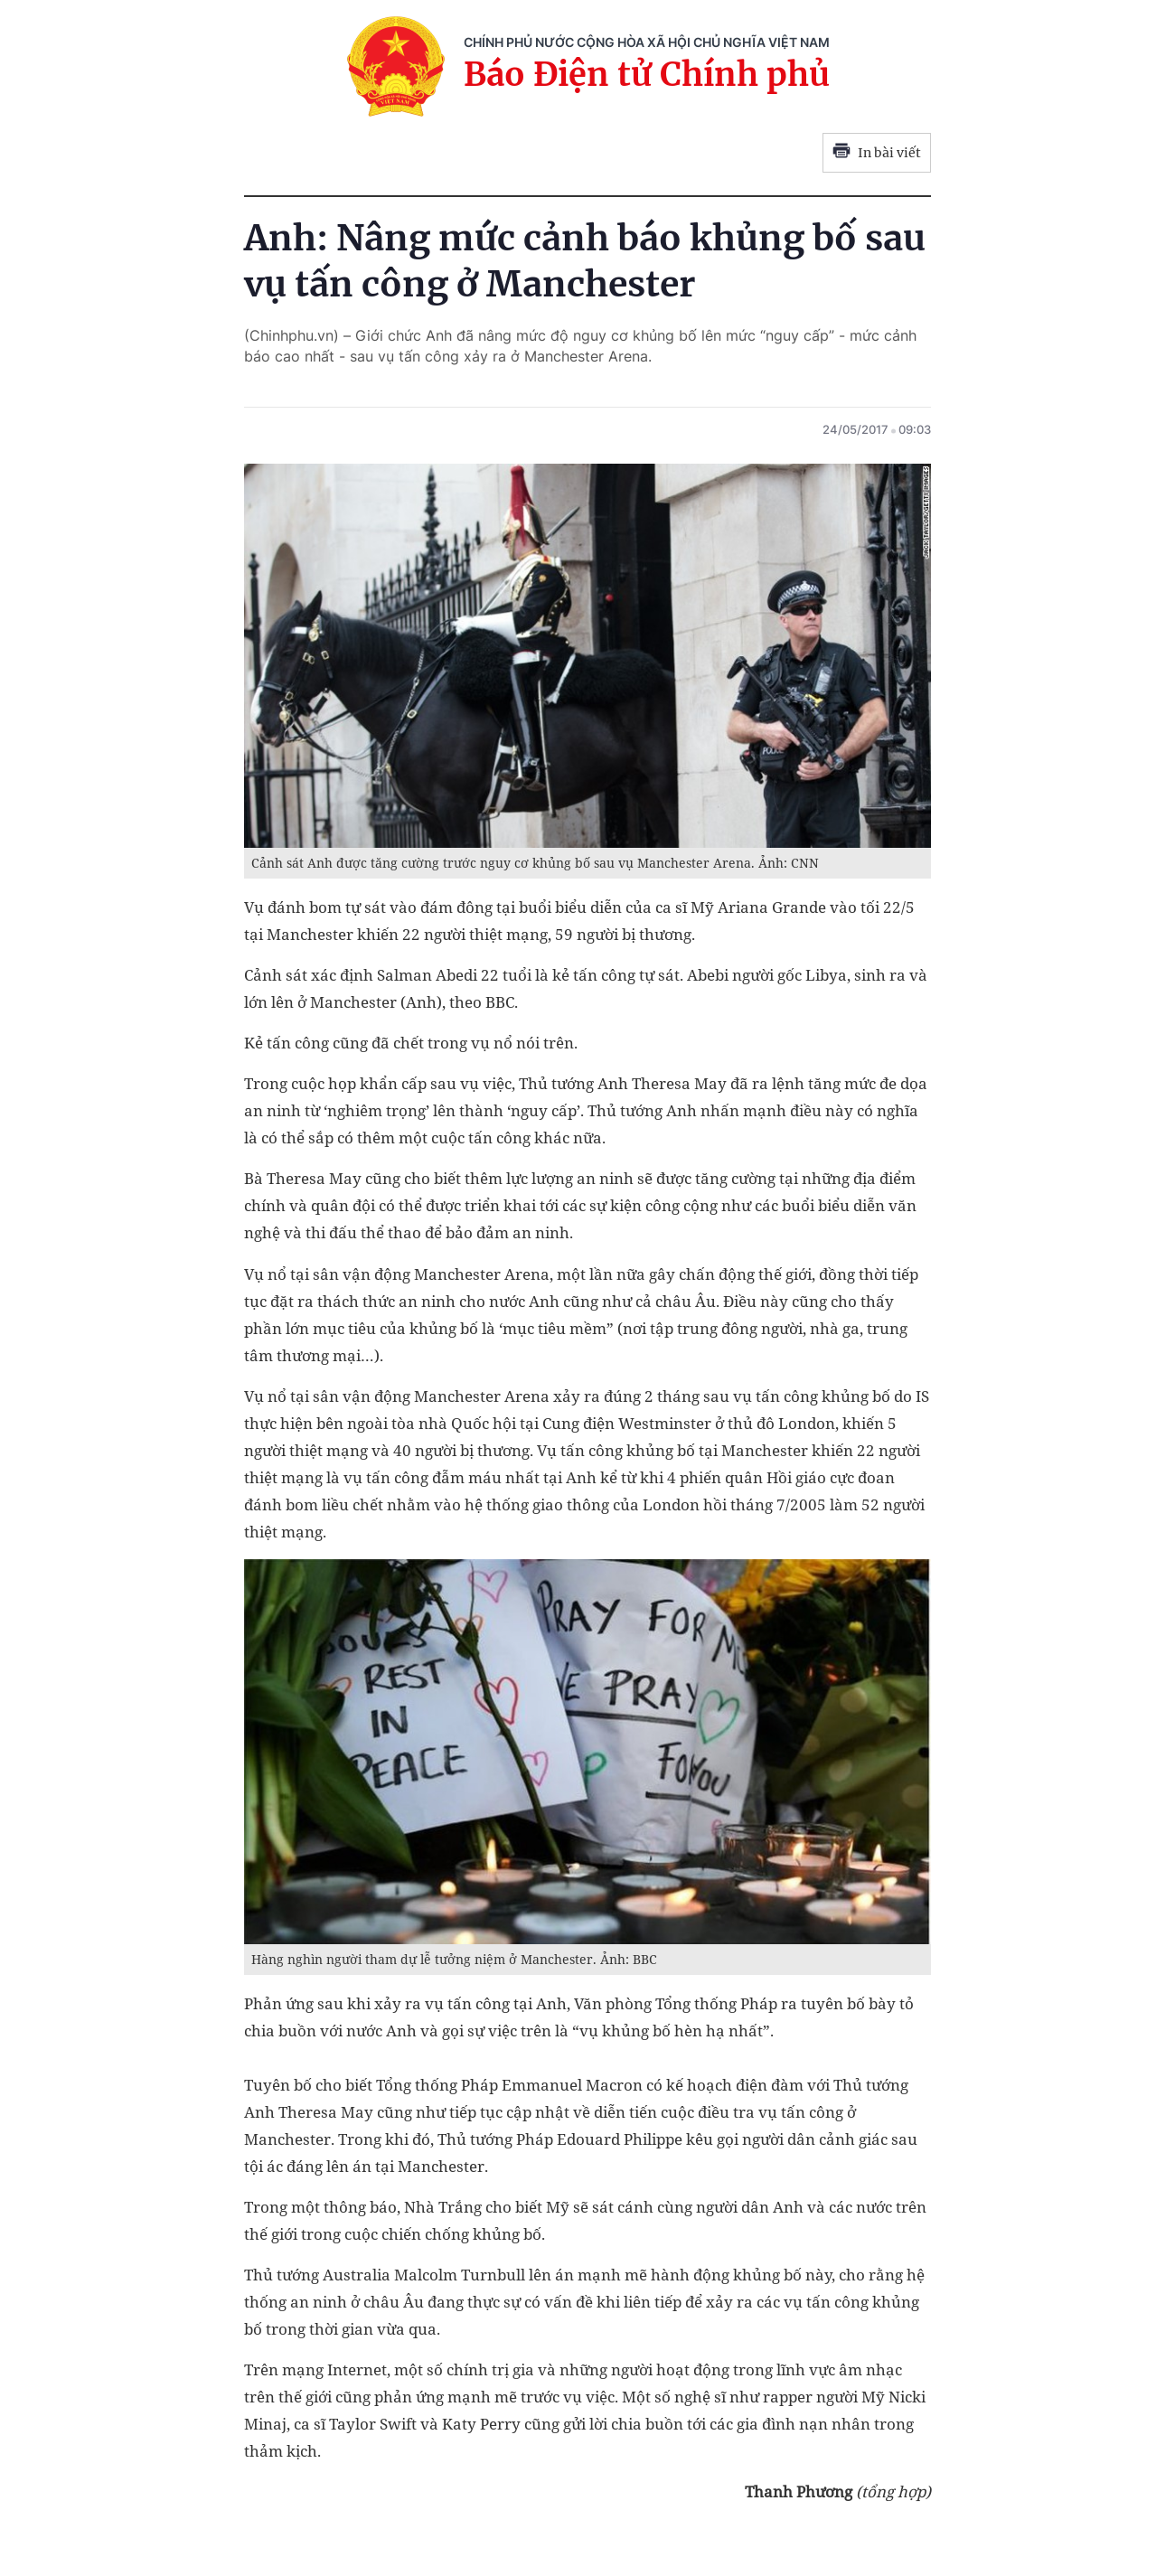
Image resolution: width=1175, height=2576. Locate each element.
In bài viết (876, 153)
